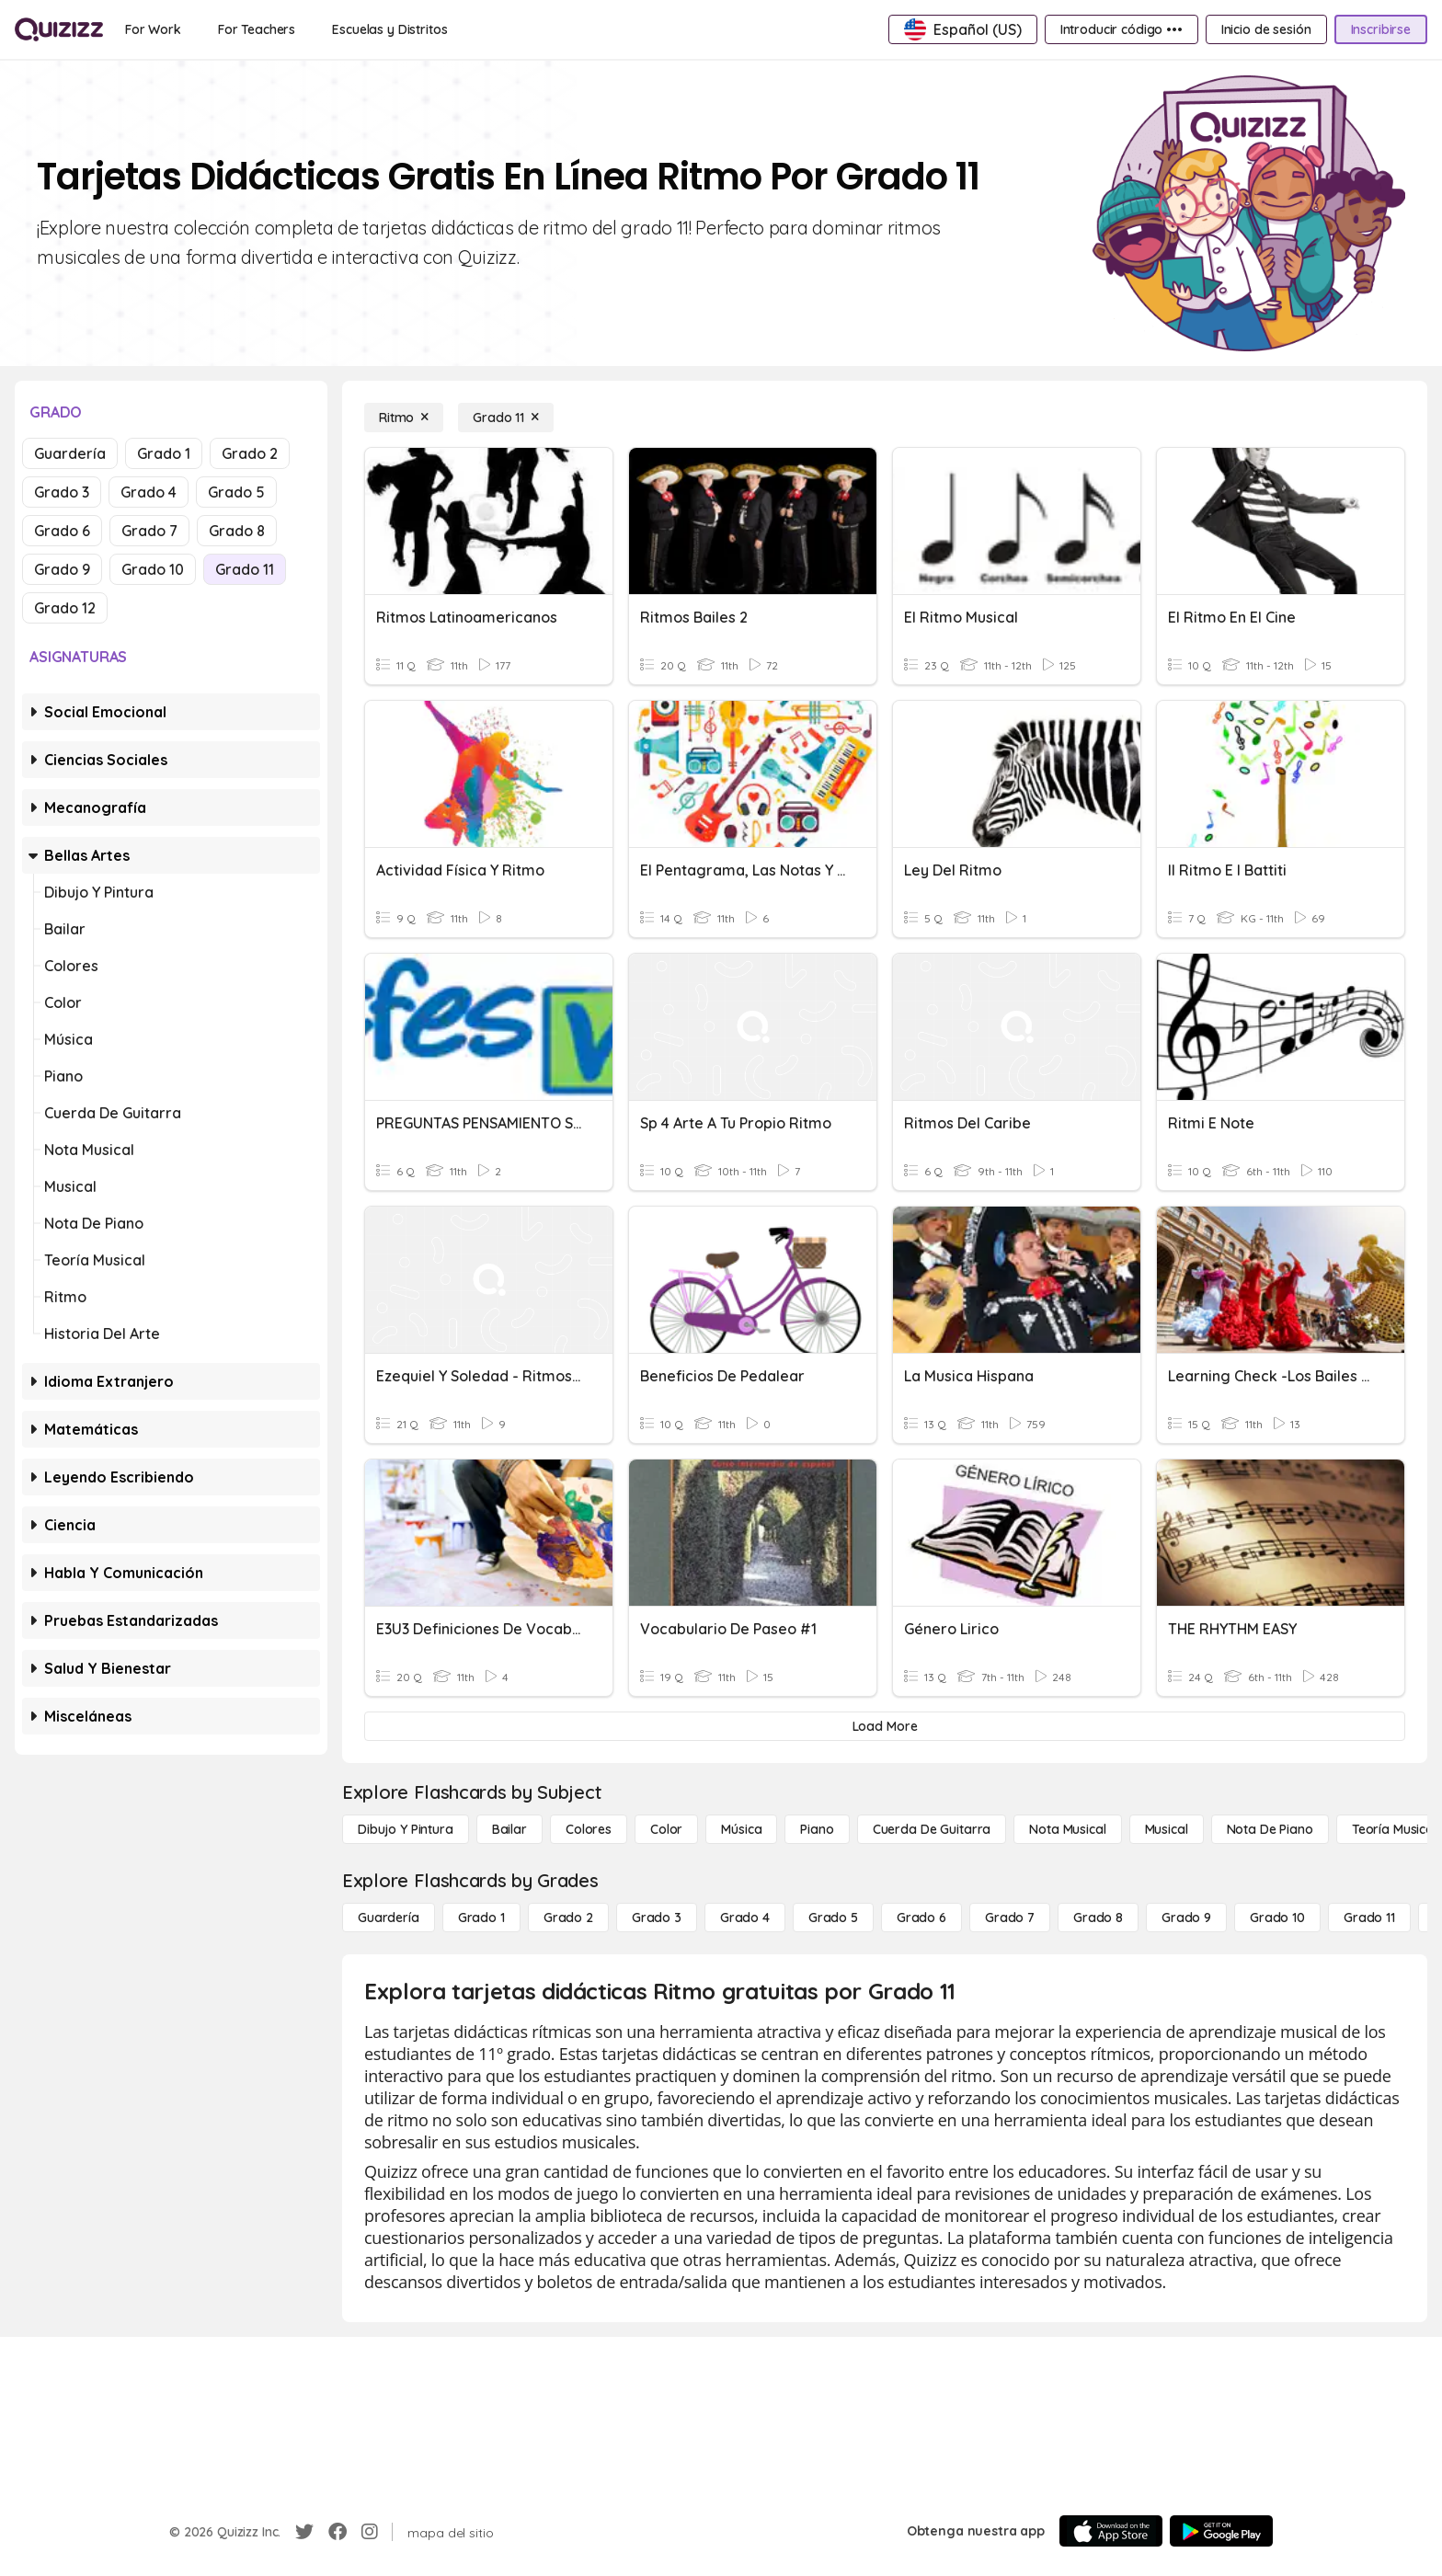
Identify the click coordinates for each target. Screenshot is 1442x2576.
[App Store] (1110, 2531)
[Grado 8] (1098, 1917)
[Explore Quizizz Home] (59, 29)
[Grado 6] (921, 1917)
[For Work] (153, 29)
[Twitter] (304, 2532)
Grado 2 (250, 453)
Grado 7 (149, 530)
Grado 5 (236, 492)
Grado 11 (244, 569)
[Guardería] (388, 1917)
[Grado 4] (744, 1917)
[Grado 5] (833, 1917)
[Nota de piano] (1270, 1829)
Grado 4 (148, 492)
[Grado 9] (1186, 1917)
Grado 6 (62, 530)
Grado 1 (163, 453)
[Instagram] (369, 2532)
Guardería (70, 453)
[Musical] (1166, 1829)
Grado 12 (65, 608)
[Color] (666, 1829)
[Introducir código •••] (1121, 29)
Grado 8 (237, 530)
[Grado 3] (656, 1917)
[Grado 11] (506, 417)
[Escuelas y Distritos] (389, 29)
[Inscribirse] (1380, 29)
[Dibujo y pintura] (405, 1829)
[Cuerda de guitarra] (931, 1829)
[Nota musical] (1067, 1829)
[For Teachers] (256, 29)
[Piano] (816, 1829)
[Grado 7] (1009, 1917)
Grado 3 (61, 492)
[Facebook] (337, 2532)
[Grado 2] (568, 1917)
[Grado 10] (1277, 1917)
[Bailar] (509, 1829)
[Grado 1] (481, 1917)
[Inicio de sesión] (1266, 29)
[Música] (741, 1829)
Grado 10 (152, 569)
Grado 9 (62, 569)
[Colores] (588, 1829)
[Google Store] (1221, 2531)
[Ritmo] (403, 417)
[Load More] (884, 1726)
